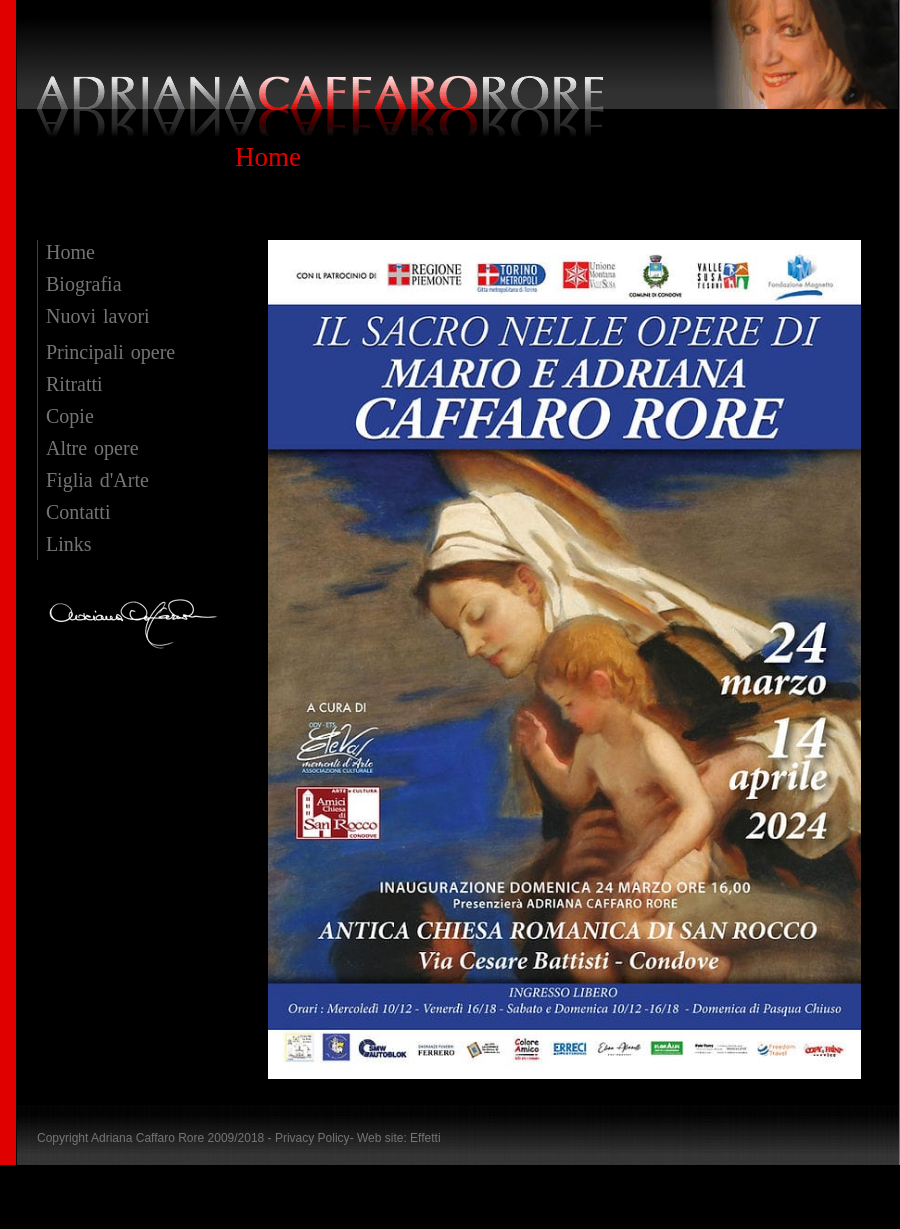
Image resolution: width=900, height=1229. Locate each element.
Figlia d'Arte (97, 480)
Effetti (425, 1138)
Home (70, 252)
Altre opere (92, 448)
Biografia (84, 284)
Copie (70, 416)
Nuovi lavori (98, 316)
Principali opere (110, 352)
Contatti (78, 512)
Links (69, 544)
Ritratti (74, 384)
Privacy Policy (312, 1138)
